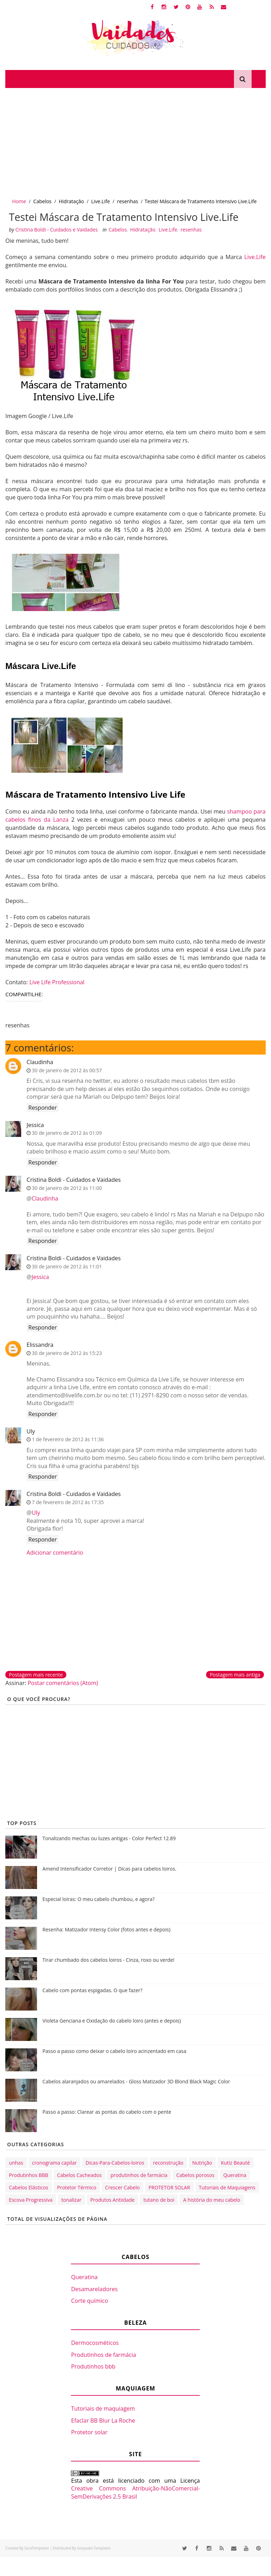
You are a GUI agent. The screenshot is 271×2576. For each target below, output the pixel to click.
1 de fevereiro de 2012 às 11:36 (68, 1458)
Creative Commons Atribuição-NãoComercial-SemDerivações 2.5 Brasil (135, 2511)
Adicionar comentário (54, 1571)
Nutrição (202, 2181)
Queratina (235, 2194)
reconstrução (168, 2181)
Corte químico (89, 2320)
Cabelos (42, 201)
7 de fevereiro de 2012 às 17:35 (68, 1521)
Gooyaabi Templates (93, 2567)
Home (19, 201)
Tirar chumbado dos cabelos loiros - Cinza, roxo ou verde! (108, 1979)
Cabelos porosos (195, 2194)
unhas (16, 2181)
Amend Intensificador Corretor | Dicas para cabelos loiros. (109, 1888)
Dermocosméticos (95, 2362)
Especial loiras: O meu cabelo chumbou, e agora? (98, 1918)
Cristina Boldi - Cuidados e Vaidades (73, 1199)
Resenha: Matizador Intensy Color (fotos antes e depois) (106, 1949)
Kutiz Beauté (235, 2181)
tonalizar (71, 2219)
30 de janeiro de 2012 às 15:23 (67, 1372)
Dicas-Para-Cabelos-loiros (115, 2181)
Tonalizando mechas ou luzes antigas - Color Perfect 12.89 (109, 1857)
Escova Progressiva (30, 2219)
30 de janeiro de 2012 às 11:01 (67, 1285)
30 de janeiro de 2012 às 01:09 (67, 1152)
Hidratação (71, 201)
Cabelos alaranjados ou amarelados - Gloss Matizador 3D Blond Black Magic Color (136, 2100)
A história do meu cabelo (211, 2219)
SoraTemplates (36, 2567)
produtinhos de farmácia (138, 2194)
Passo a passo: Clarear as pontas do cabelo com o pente (106, 2131)
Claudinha (39, 1081)
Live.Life (100, 201)
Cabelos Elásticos (28, 2206)
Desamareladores (94, 2308)
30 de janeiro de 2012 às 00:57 (67, 1089)
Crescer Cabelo (122, 2206)
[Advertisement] (135, 141)
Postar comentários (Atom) (63, 1702)
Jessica (35, 1144)
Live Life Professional (56, 1001)
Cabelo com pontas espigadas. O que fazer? (92, 2009)
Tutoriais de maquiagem (103, 2428)
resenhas (127, 201)
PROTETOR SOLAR (169, 2206)
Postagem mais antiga (235, 1693)
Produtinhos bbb (93, 2386)
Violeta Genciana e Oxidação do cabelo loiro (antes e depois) (111, 2040)
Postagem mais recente (36, 1693)
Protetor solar (89, 2451)
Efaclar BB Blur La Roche (103, 2439)
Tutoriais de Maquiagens (227, 2206)
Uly (30, 1450)
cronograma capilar (54, 2181)
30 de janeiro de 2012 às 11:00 (67, 1207)
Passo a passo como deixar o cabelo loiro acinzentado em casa (114, 2070)
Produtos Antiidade (112, 2219)
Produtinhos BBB (28, 2194)
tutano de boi (158, 2219)
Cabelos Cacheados (79, 2194)
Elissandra (39, 1364)
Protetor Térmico (76, 2206)
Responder (42, 1127)
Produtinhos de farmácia (103, 2374)
